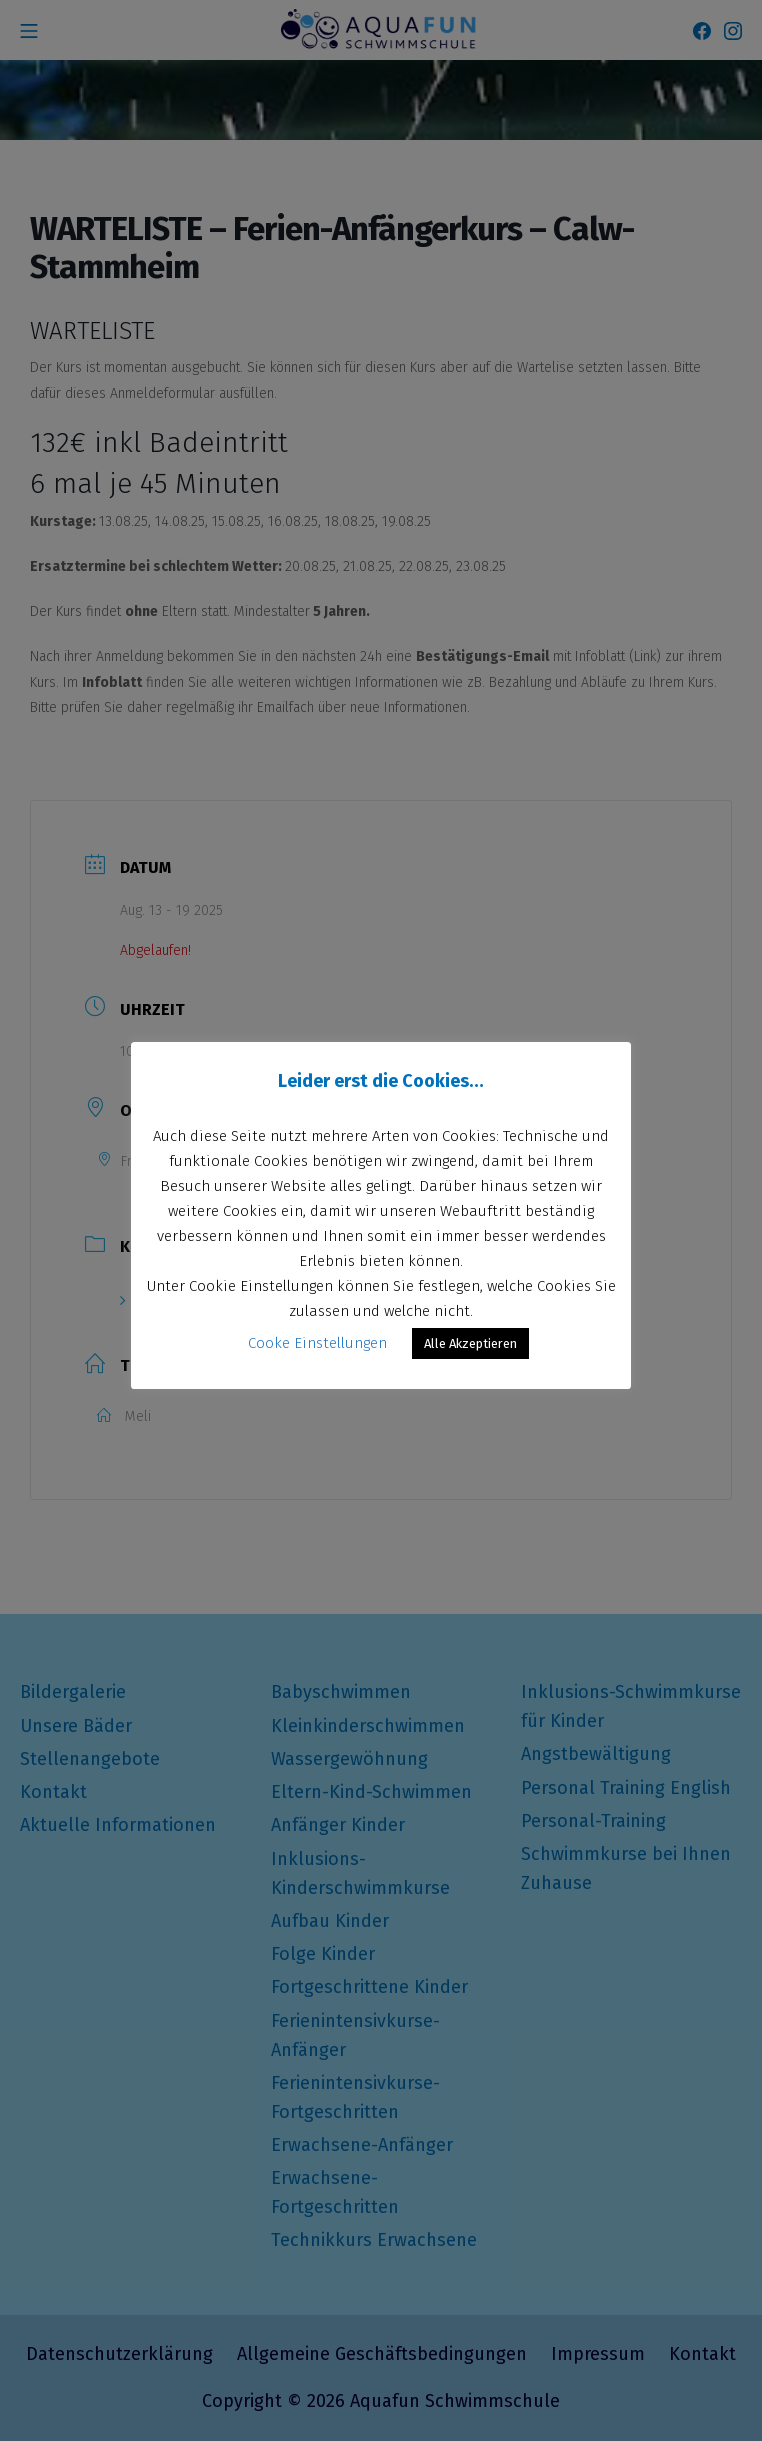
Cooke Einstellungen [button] (317, 1343)
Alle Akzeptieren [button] (470, 1343)
